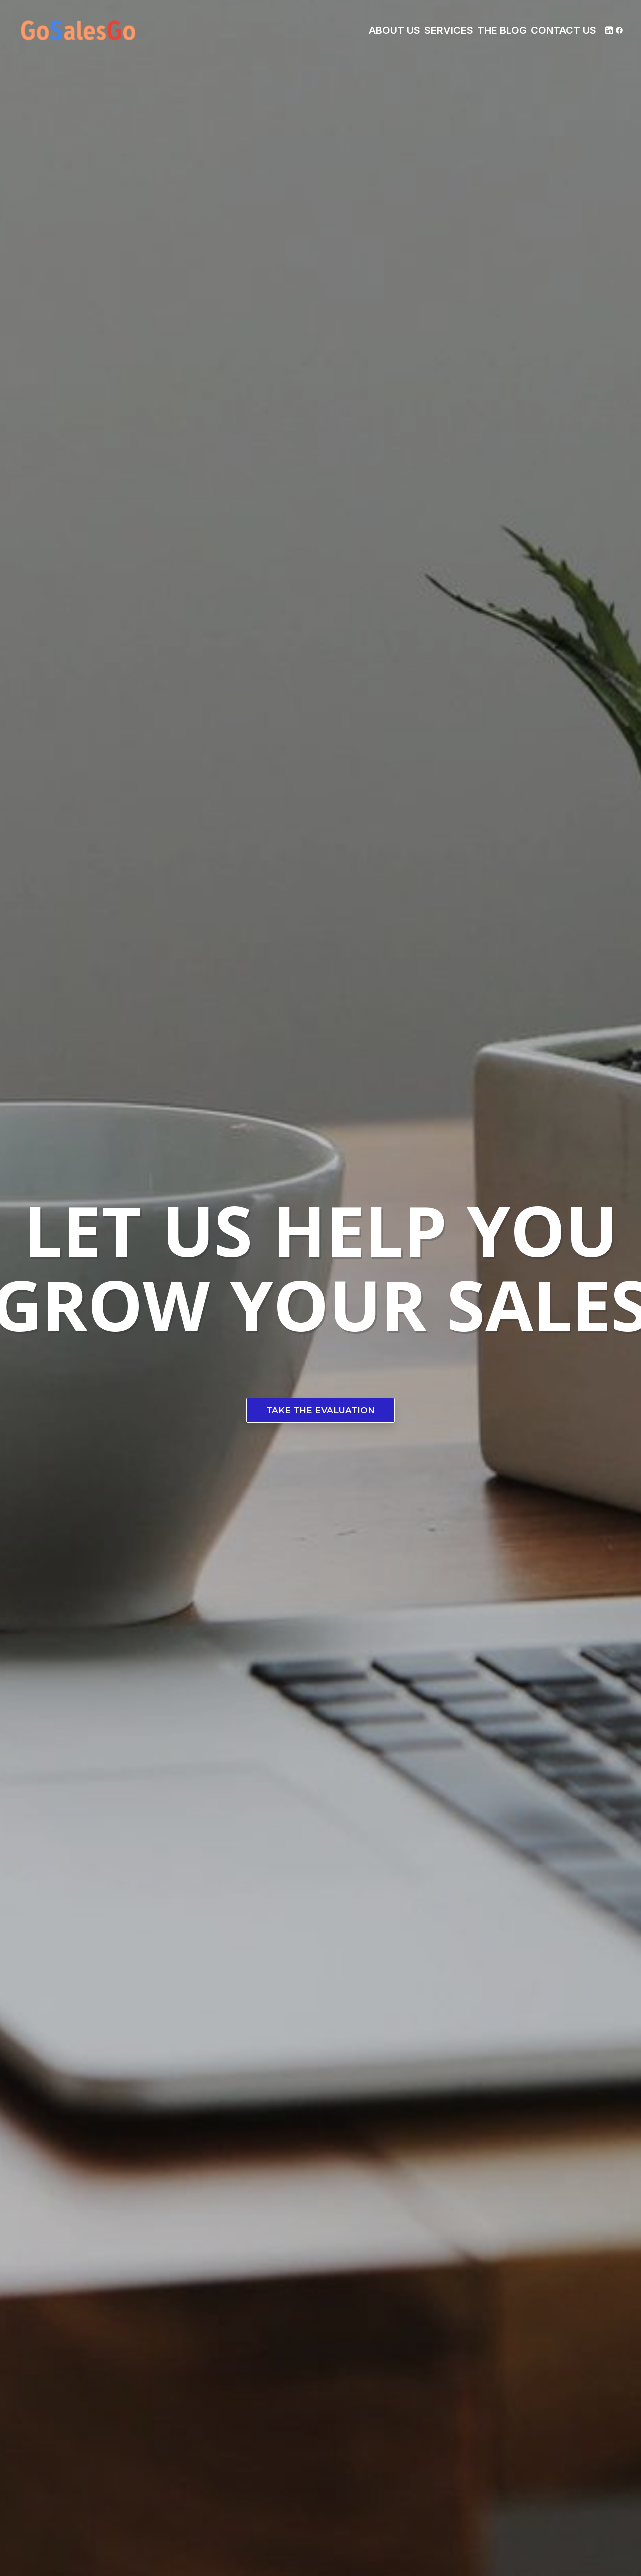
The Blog (502, 30)
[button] (609, 30)
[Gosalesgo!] (78, 30)
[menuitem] (394, 30)
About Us (394, 30)
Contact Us (563, 30)
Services (448, 30)
